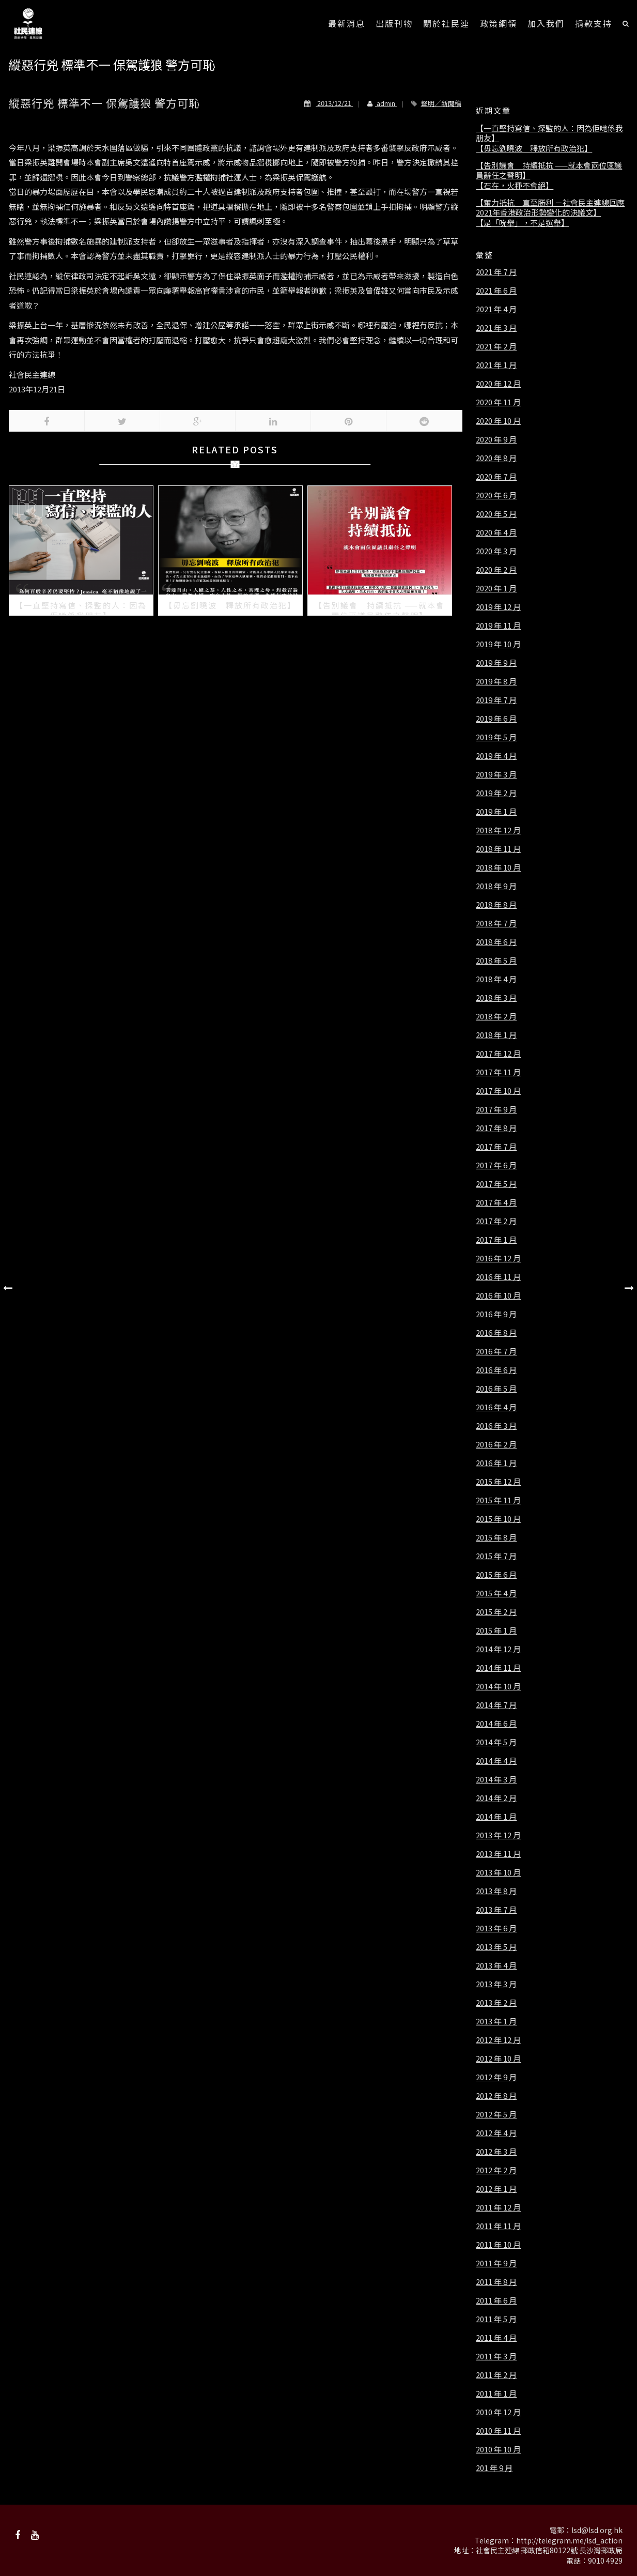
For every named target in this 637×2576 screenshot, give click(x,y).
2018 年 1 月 (496, 1035)
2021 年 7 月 (496, 272)
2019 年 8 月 (496, 681)
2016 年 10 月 (498, 1295)
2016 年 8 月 (496, 1333)
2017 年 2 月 (496, 1221)
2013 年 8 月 (496, 1891)
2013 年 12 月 (498, 1835)
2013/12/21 (328, 103)
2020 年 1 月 (496, 588)
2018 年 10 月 (498, 867)
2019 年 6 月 (496, 718)
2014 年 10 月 (498, 1686)
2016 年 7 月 (496, 1351)
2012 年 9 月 (496, 2077)
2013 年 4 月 (496, 1965)
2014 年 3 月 (496, 1779)
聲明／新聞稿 (441, 103)
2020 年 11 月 (498, 402)
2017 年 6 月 (496, 1165)
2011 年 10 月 (498, 2244)
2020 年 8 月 (496, 458)
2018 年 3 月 (496, 998)
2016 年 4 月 (496, 1407)
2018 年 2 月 (496, 1016)
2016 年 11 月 (498, 1277)
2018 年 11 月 (498, 849)
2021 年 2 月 (496, 346)
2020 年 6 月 (496, 495)
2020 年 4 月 (496, 532)
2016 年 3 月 (496, 1426)
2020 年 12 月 (498, 383)
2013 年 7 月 (496, 1909)
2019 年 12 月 (498, 607)
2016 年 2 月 (496, 1444)
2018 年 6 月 (496, 942)
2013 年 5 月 (496, 1947)
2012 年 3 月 (496, 2151)
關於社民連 (446, 23)
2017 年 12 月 (498, 1053)
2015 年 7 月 (496, 1556)
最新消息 (346, 23)
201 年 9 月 (494, 2468)
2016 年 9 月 (496, 1314)
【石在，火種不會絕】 (514, 185)
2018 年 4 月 (496, 979)
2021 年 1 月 (496, 365)
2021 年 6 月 (496, 290)
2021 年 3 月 (496, 328)
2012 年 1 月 (496, 2189)
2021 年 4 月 (496, 309)
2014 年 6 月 (496, 1723)
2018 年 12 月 (498, 830)
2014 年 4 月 (496, 1761)
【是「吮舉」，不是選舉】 (522, 223)
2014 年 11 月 (498, 1668)
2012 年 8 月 (496, 2096)
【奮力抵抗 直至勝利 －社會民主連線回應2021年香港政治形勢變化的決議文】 (550, 207)
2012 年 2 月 (496, 2170)
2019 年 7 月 (496, 700)
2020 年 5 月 (496, 514)
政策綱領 (498, 23)
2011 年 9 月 (496, 2263)
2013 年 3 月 (496, 1984)
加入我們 (546, 23)
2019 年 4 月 (496, 756)
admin (377, 103)
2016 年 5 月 (496, 1388)
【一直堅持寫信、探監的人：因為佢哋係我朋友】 (549, 133)
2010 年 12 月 (498, 2412)
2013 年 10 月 (498, 1872)
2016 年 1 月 (496, 1463)
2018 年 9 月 (496, 886)
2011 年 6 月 (496, 2300)
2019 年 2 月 (496, 793)
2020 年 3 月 (496, 551)
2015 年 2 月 (496, 1612)
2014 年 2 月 (496, 1798)
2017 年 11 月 (498, 1072)
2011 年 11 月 (498, 2226)
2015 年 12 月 (498, 1481)
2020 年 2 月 (496, 570)
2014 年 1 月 (496, 1816)
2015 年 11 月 (498, 1500)
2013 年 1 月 (496, 2021)
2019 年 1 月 (496, 811)
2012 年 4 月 (496, 2133)
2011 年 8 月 (496, 2282)
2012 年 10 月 (498, 2058)
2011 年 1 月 (496, 2393)
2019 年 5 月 (496, 737)
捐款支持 (593, 23)
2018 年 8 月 (496, 905)
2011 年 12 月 (498, 2207)
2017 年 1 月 (496, 1239)
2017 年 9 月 (496, 1109)
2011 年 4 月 (496, 2338)
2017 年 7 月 (496, 1146)
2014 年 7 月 (496, 1705)
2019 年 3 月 (496, 774)
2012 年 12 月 (498, 2040)
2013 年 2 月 (496, 2003)
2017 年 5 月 (496, 1184)
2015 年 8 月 (496, 1537)
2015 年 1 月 (496, 1630)
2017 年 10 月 (498, 1091)
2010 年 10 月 (498, 2449)
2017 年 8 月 (496, 1128)
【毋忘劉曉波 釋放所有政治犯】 (534, 148)
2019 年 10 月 (498, 644)
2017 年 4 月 (496, 1202)
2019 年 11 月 (498, 625)
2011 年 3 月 (496, 2356)
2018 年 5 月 (496, 960)
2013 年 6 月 (496, 1928)
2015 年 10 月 (498, 1519)
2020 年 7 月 (496, 476)
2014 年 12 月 (498, 1649)
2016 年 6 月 (496, 1370)
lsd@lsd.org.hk (597, 2530)
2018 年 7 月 (496, 923)
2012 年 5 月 (496, 2114)
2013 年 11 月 (498, 1854)
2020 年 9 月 (496, 439)
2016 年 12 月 (498, 1258)
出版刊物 (394, 23)
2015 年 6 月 (496, 1574)
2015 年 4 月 (496, 1593)
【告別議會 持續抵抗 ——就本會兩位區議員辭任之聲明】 (549, 170)
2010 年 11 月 (498, 2431)
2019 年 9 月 (496, 663)
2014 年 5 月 (496, 1742)
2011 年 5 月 (496, 2319)
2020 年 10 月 (498, 421)
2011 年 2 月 (496, 2375)
